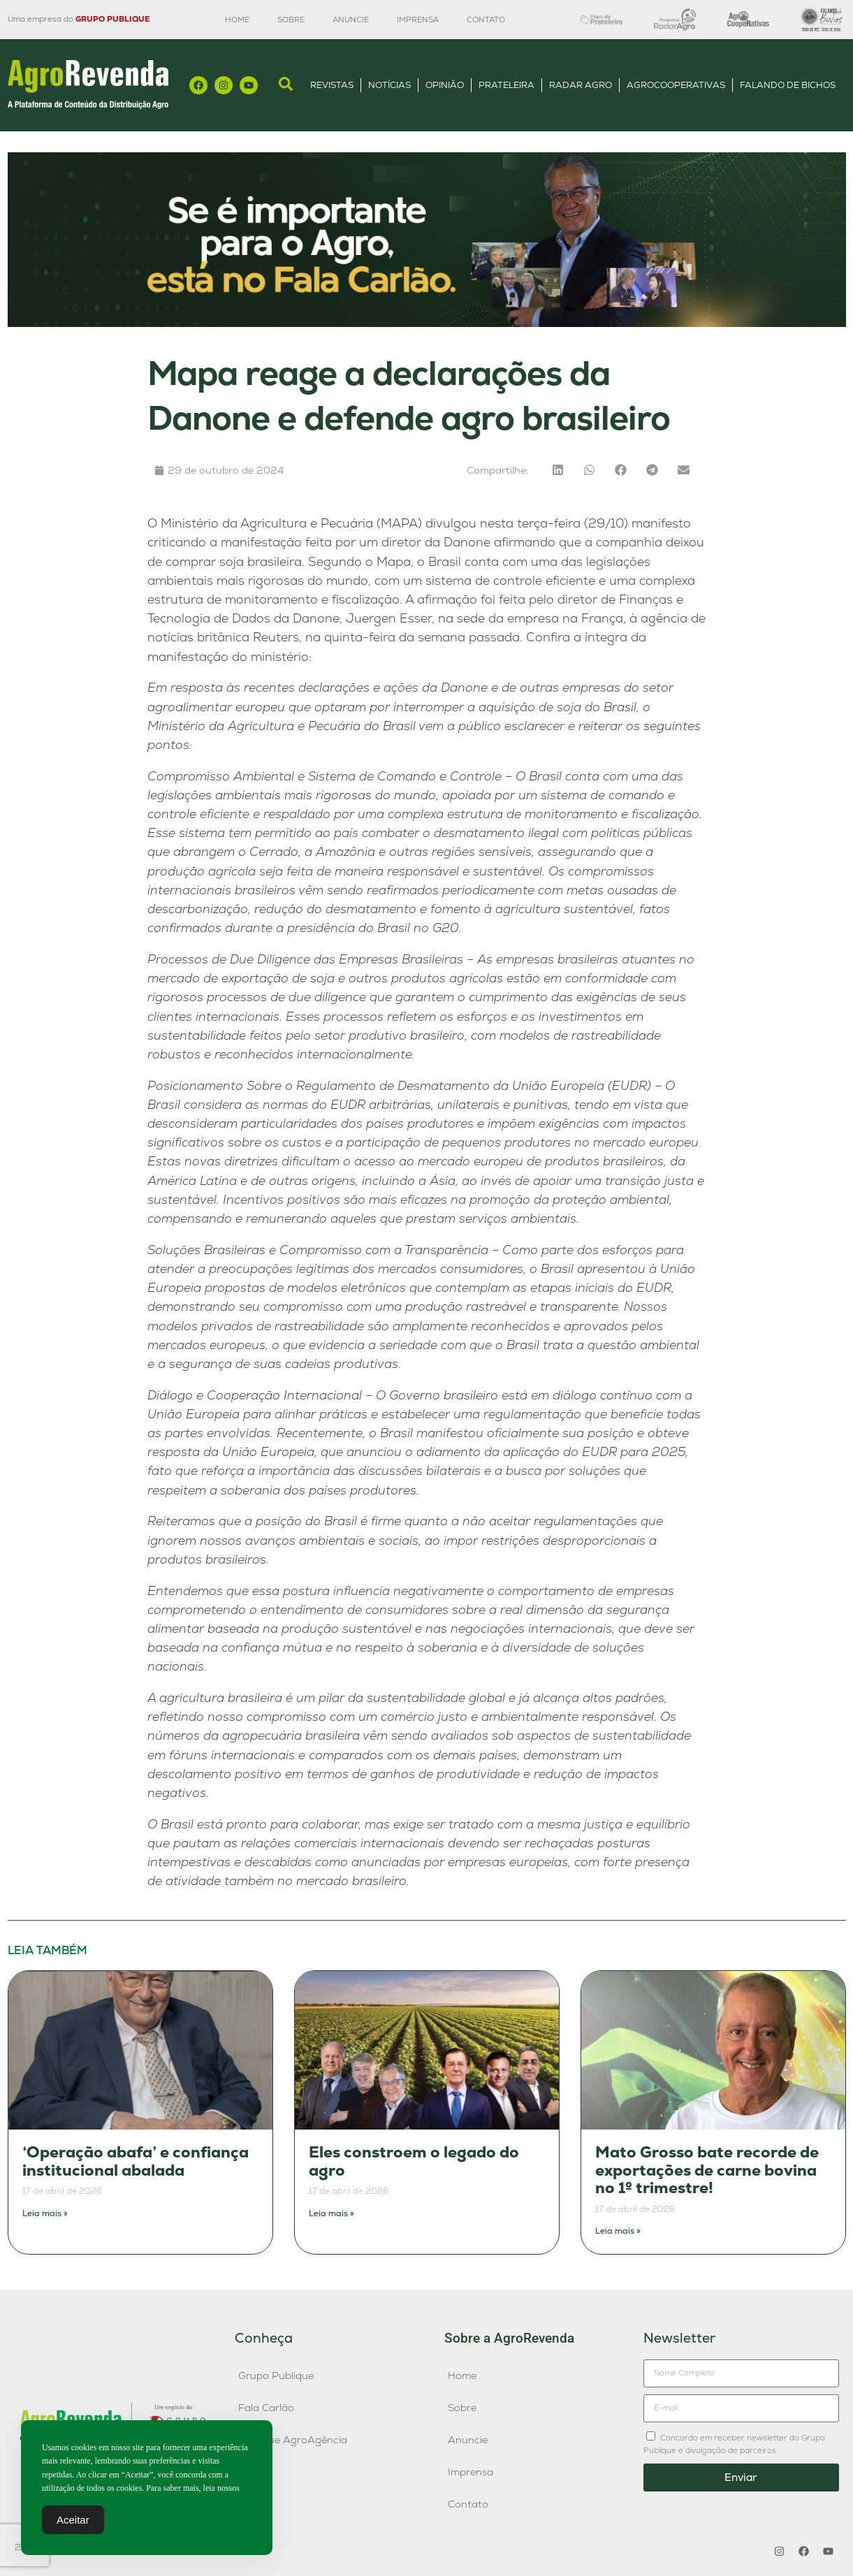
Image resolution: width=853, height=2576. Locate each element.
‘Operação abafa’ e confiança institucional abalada (135, 2161)
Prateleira (506, 85)
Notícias (389, 85)
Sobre (291, 19)
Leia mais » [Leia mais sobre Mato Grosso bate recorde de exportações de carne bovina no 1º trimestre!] (618, 2230)
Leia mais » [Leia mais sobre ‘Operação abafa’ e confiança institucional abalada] (45, 2213)
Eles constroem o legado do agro (414, 2161)
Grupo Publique (276, 2375)
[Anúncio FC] (427, 323)
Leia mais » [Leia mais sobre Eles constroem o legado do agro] (331, 2213)
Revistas (331, 85)
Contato (486, 19)
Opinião (444, 85)
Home (237, 19)
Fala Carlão (266, 2407)
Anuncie (351, 19)
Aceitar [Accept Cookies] (73, 2523)
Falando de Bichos (788, 85)
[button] (558, 470)
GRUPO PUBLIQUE (112, 19)
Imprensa (418, 19)
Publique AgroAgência (292, 2439)
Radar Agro (580, 85)
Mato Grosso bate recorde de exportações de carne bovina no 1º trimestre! (707, 2170)
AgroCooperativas (676, 85)
